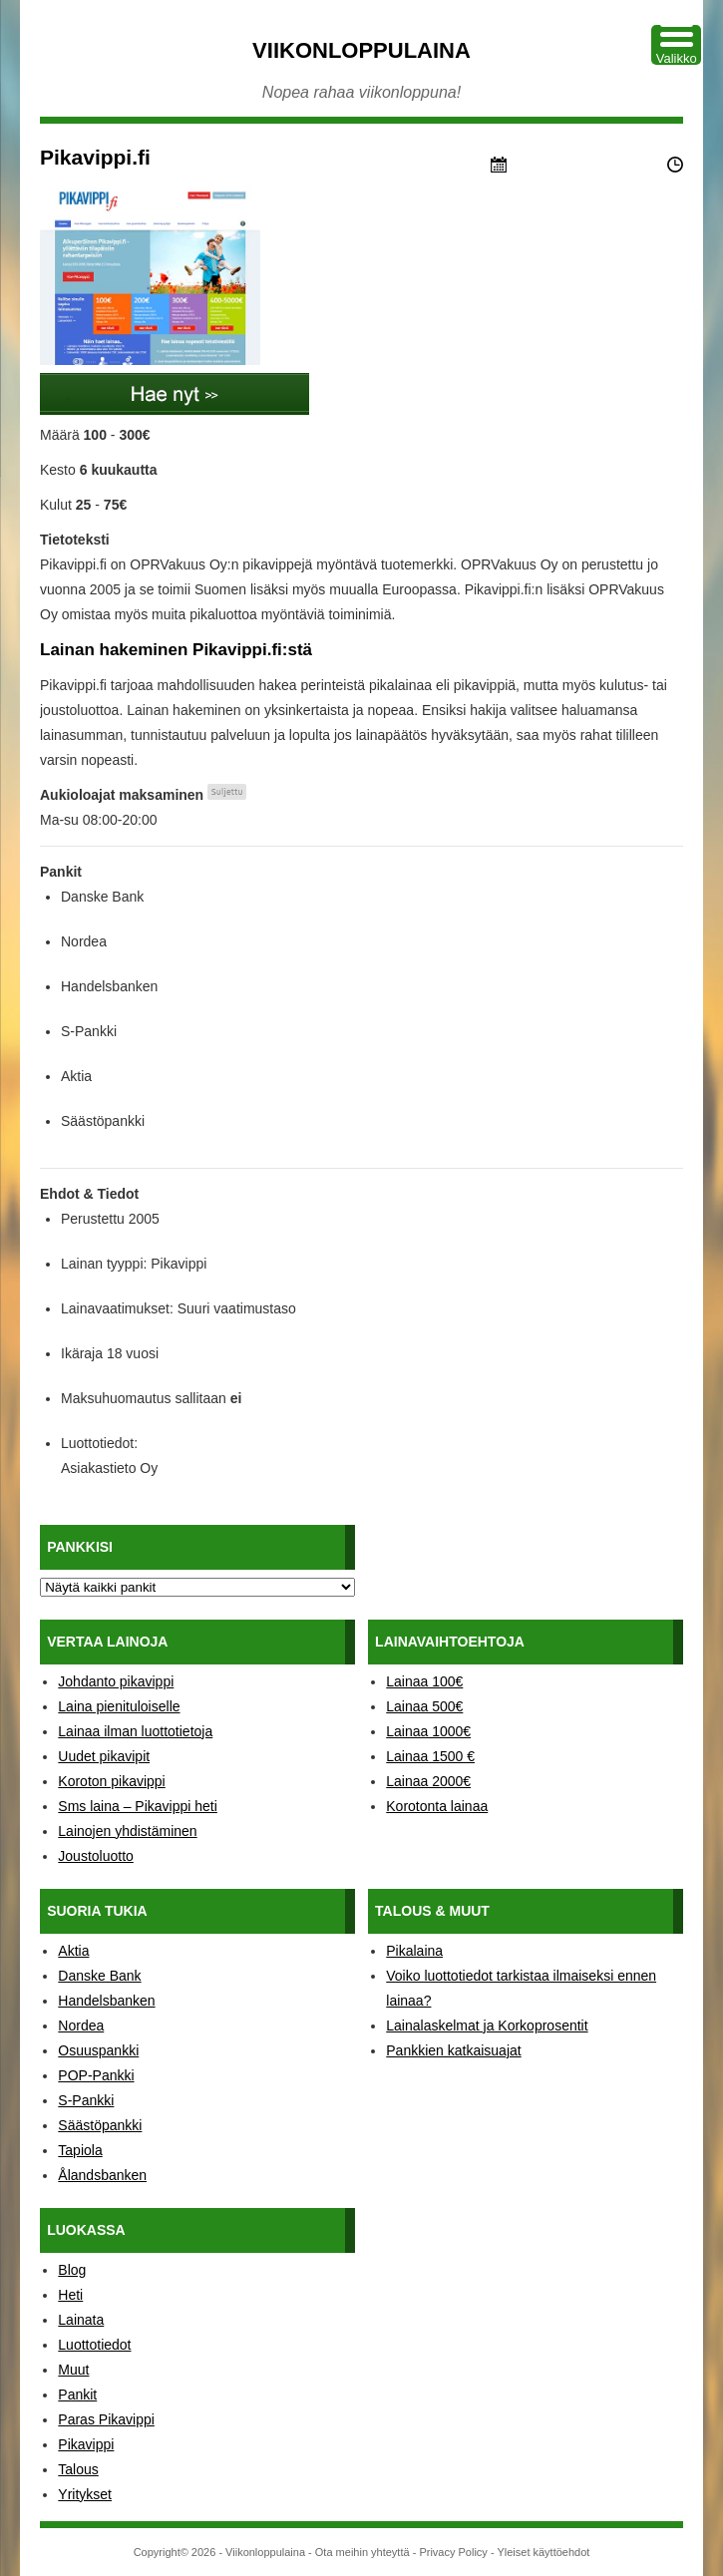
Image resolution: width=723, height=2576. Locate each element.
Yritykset (85, 2494)
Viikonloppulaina (361, 50)
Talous (78, 2469)
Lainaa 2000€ (428, 1781)
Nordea (81, 2025)
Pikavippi (86, 2444)
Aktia (73, 1951)
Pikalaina (414, 1951)
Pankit (77, 2394)
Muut (73, 2370)
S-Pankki (86, 2100)
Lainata (81, 2320)
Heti (70, 2295)
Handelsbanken (106, 2001)
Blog (72, 2270)
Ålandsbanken (102, 2175)
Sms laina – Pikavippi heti (137, 1806)
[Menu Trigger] (676, 45)
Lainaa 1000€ (428, 1731)
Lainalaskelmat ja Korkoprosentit (486, 2025)
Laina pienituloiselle (119, 1706)
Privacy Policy (453, 2552)
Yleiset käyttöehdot (543, 2552)
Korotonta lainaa (437, 1806)
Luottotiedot (94, 2345)
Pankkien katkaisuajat (453, 2050)
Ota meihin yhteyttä (362, 2552)
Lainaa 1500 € (430, 1756)
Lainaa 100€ (424, 1681)
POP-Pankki (96, 2075)
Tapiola (80, 2150)
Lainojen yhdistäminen (127, 1831)
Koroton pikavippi (111, 1781)
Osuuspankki (98, 2050)
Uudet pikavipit (104, 1756)
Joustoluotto (96, 1856)
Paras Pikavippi (106, 2419)
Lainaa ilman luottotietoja (135, 1731)
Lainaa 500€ (424, 1706)
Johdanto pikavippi (116, 1681)
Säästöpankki (100, 2125)
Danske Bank (99, 1976)
